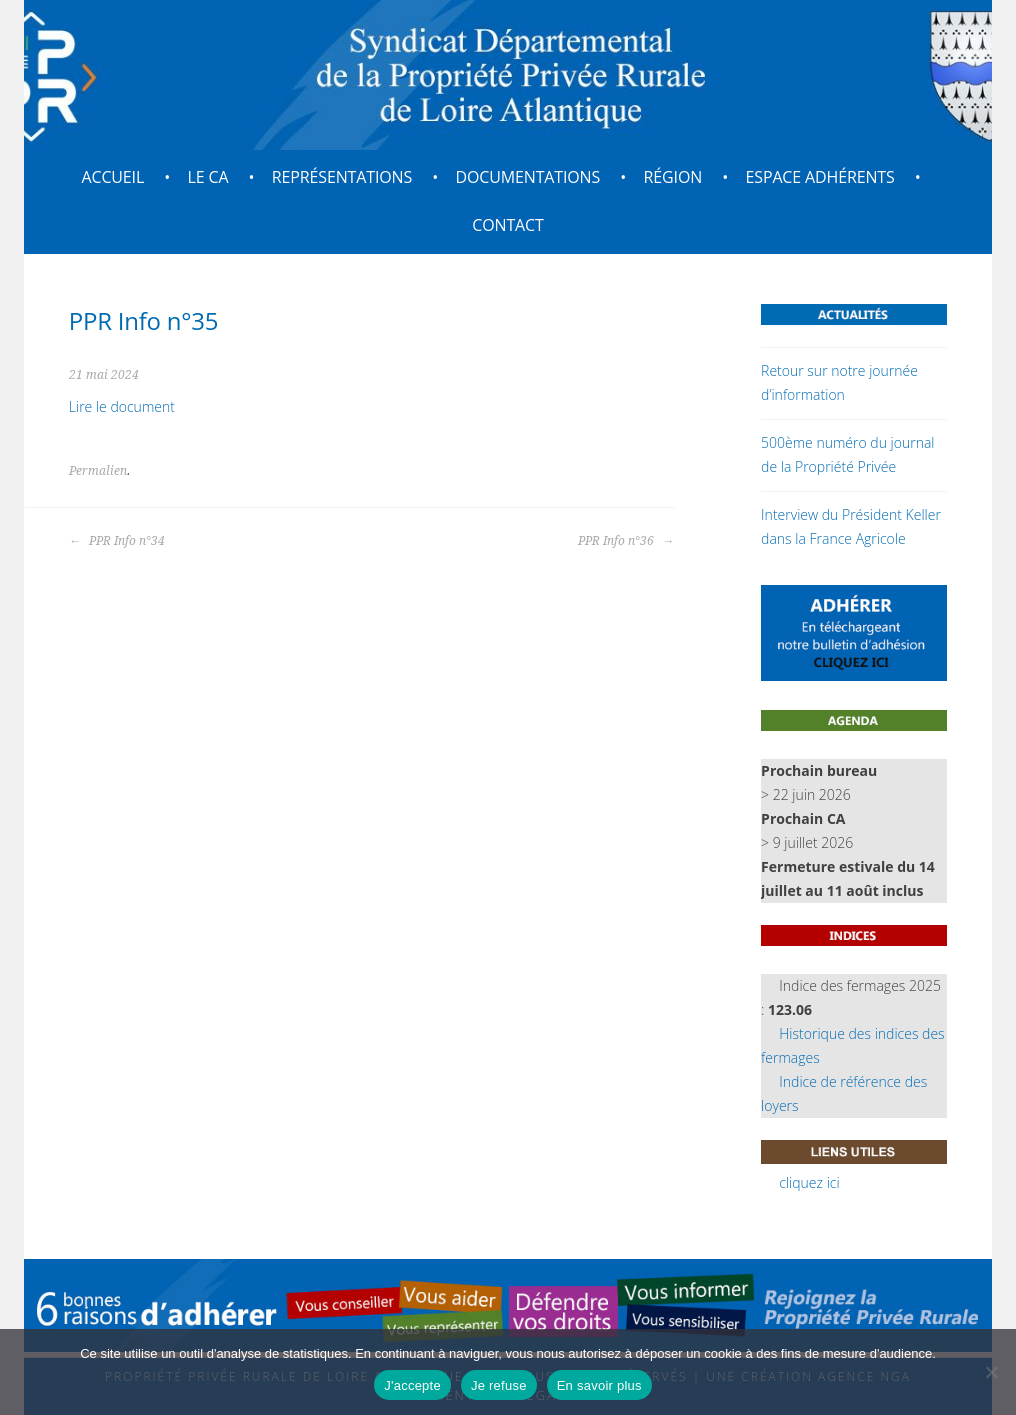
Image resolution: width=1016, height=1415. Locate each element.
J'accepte (412, 1385)
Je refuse (499, 1385)
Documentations (528, 177)
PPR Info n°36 (626, 541)
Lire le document (122, 406)
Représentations (342, 177)
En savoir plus (599, 1385)
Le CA (208, 177)
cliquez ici (809, 1182)
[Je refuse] (991, 1372)
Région (673, 177)
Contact (507, 225)
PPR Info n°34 (117, 541)
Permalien (98, 471)
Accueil (112, 177)
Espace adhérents (820, 177)
